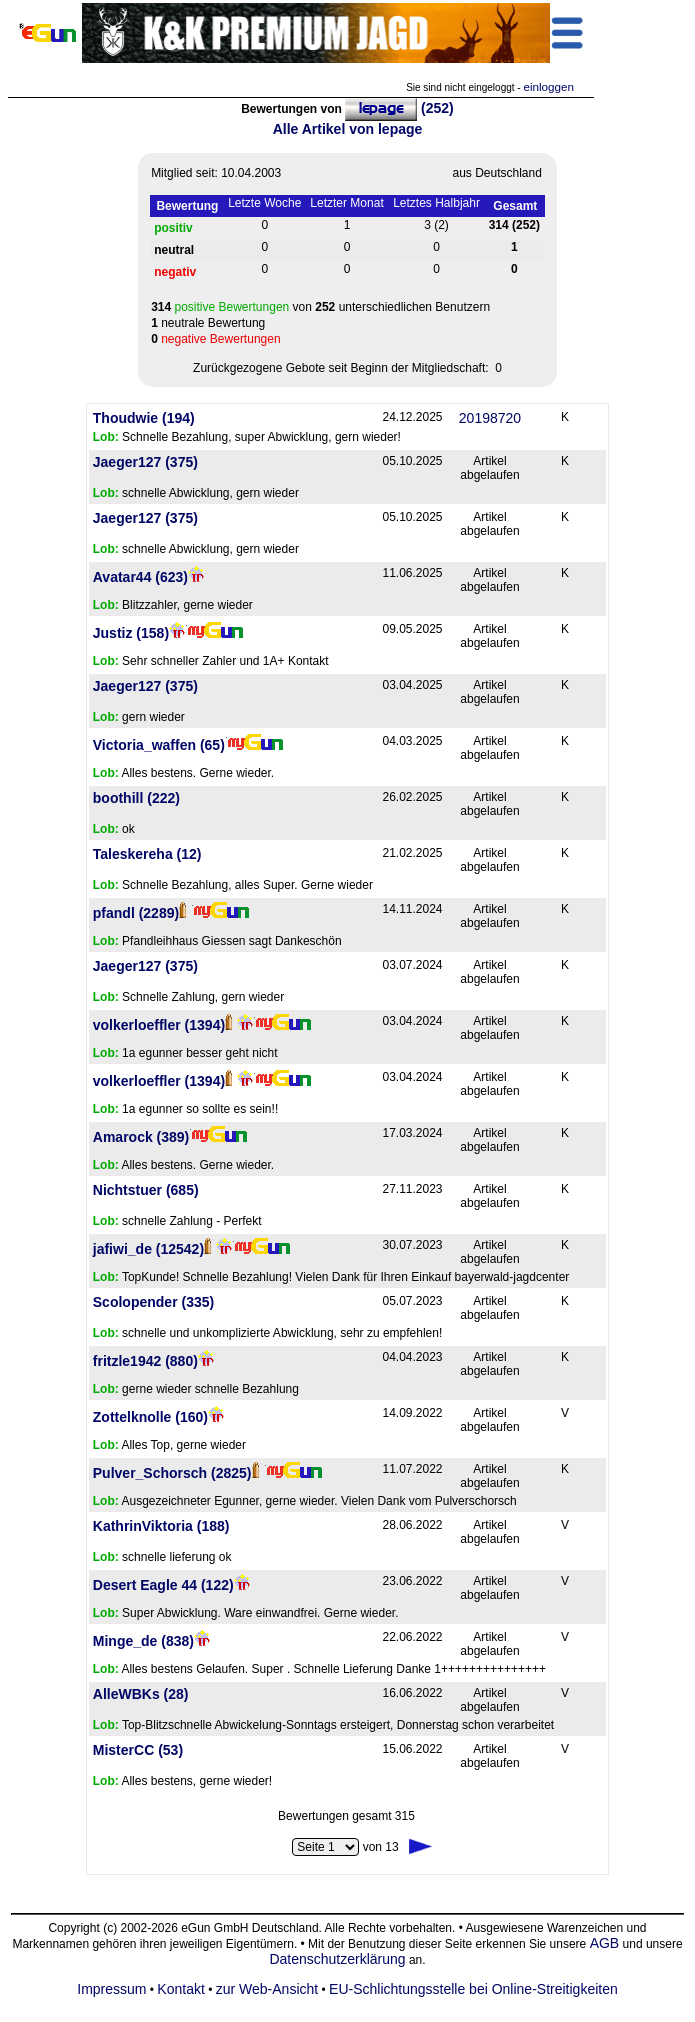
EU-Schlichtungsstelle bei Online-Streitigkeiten (473, 1989)
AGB (605, 1943)
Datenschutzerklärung (337, 1959)
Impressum (111, 1989)
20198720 (490, 418)
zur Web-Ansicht (267, 1989)
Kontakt (180, 1989)
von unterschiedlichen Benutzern (320, 307)
